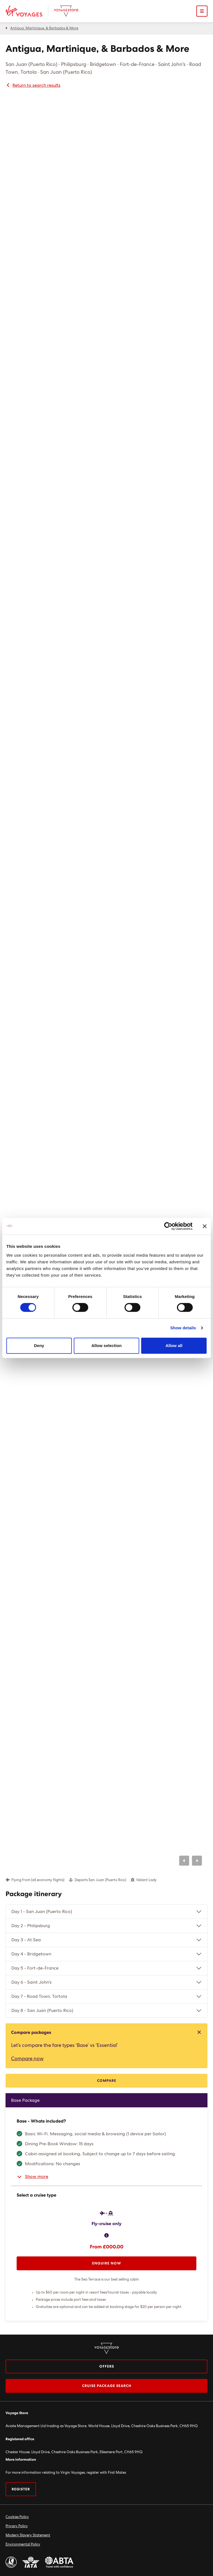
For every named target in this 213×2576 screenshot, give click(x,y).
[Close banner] (205, 1226)
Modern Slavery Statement (28, 2535)
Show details (183, 1327)
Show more (32, 2176)
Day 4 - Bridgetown (31, 1954)
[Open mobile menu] (201, 11)
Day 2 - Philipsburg (30, 1926)
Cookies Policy (17, 2517)
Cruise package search (106, 2386)
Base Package (25, 2100)
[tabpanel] (106, 2207)
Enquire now (106, 2263)
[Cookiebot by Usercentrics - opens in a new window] (168, 1226)
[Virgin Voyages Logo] (27, 11)
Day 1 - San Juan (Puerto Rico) (41, 1911)
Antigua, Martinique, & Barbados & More (44, 28)
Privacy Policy (17, 2526)
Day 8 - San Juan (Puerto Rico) (42, 2010)
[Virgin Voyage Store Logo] (66, 11)
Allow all (174, 1345)
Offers (106, 2366)
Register (21, 2489)
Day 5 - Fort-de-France (35, 1968)
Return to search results (33, 85)
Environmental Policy (23, 2544)
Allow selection (106, 1345)
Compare (106, 2081)
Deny (39, 1345)
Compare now (27, 2058)
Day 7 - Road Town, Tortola (39, 1996)
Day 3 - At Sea (26, 1940)
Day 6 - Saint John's (31, 1982)
